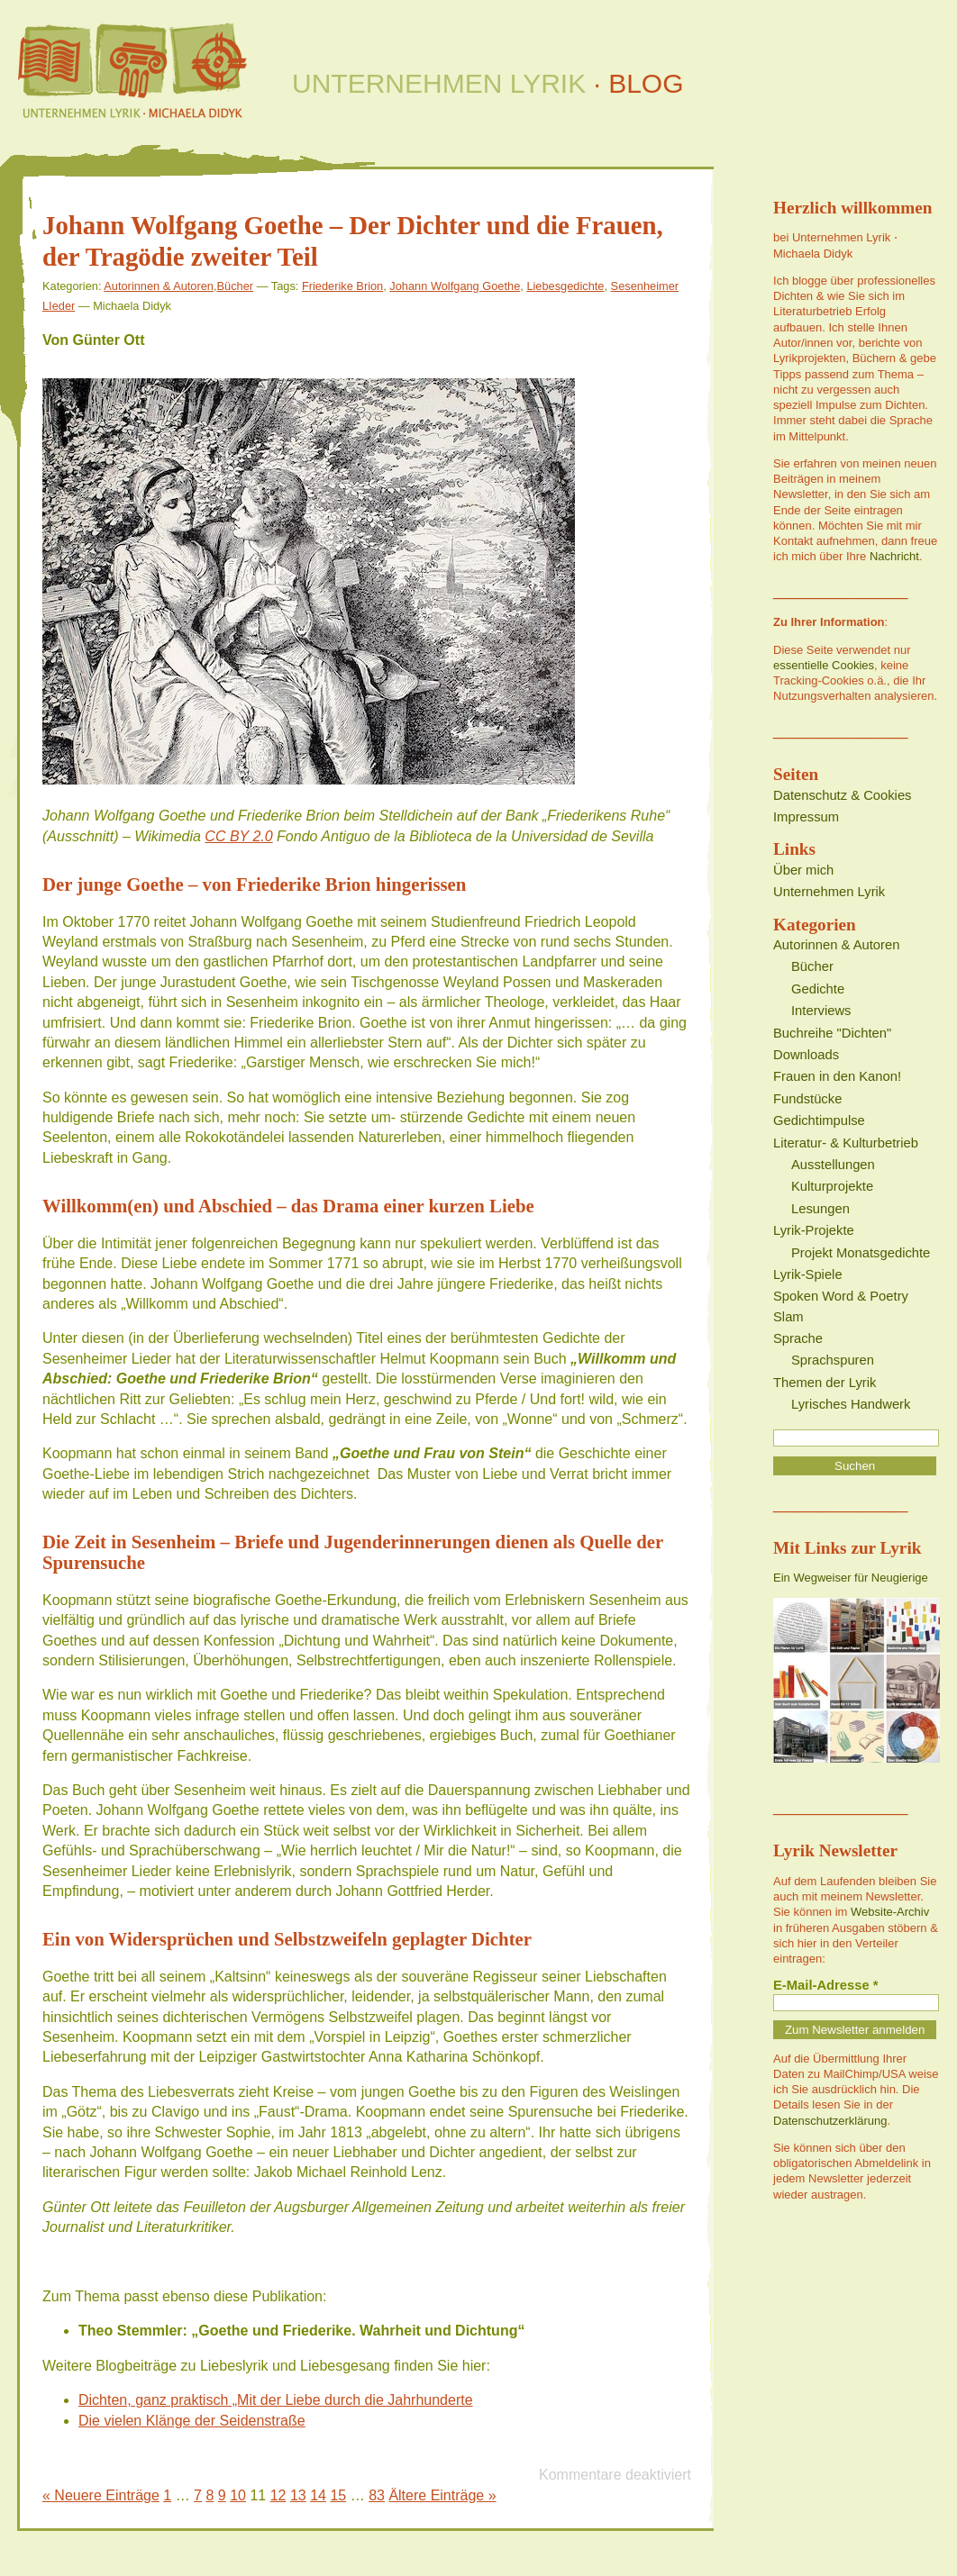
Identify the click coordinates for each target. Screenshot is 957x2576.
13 (298, 2495)
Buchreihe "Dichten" (832, 1033)
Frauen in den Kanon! (837, 1076)
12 (278, 2495)
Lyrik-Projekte (813, 1230)
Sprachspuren (832, 1360)
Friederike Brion (342, 286)
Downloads (806, 1055)
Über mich (803, 870)
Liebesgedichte (565, 286)
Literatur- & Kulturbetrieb (845, 1143)
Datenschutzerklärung (830, 2120)
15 (338, 2495)
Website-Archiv (890, 1911)
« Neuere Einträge (101, 2495)
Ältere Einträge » (442, 2495)
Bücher (235, 286)
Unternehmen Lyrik (829, 891)
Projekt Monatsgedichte (860, 1253)
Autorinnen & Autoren (159, 286)
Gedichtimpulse (819, 1120)
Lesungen (820, 1209)
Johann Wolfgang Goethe (454, 286)
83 (377, 2495)
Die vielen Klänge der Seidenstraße (191, 2420)
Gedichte (817, 989)
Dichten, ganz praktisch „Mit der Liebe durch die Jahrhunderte (275, 2400)
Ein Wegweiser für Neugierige (850, 1577)
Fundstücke (807, 1099)
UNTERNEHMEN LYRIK (488, 83)
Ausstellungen (833, 1164)
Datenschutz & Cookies (842, 795)
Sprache (798, 1338)
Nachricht (894, 556)
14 (318, 2495)
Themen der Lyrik (824, 1382)
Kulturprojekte (832, 1186)
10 (238, 2495)
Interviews (821, 1010)
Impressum (806, 817)
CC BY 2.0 (238, 836)
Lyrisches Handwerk (850, 1404)
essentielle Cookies (823, 665)
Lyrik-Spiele (808, 1274)
